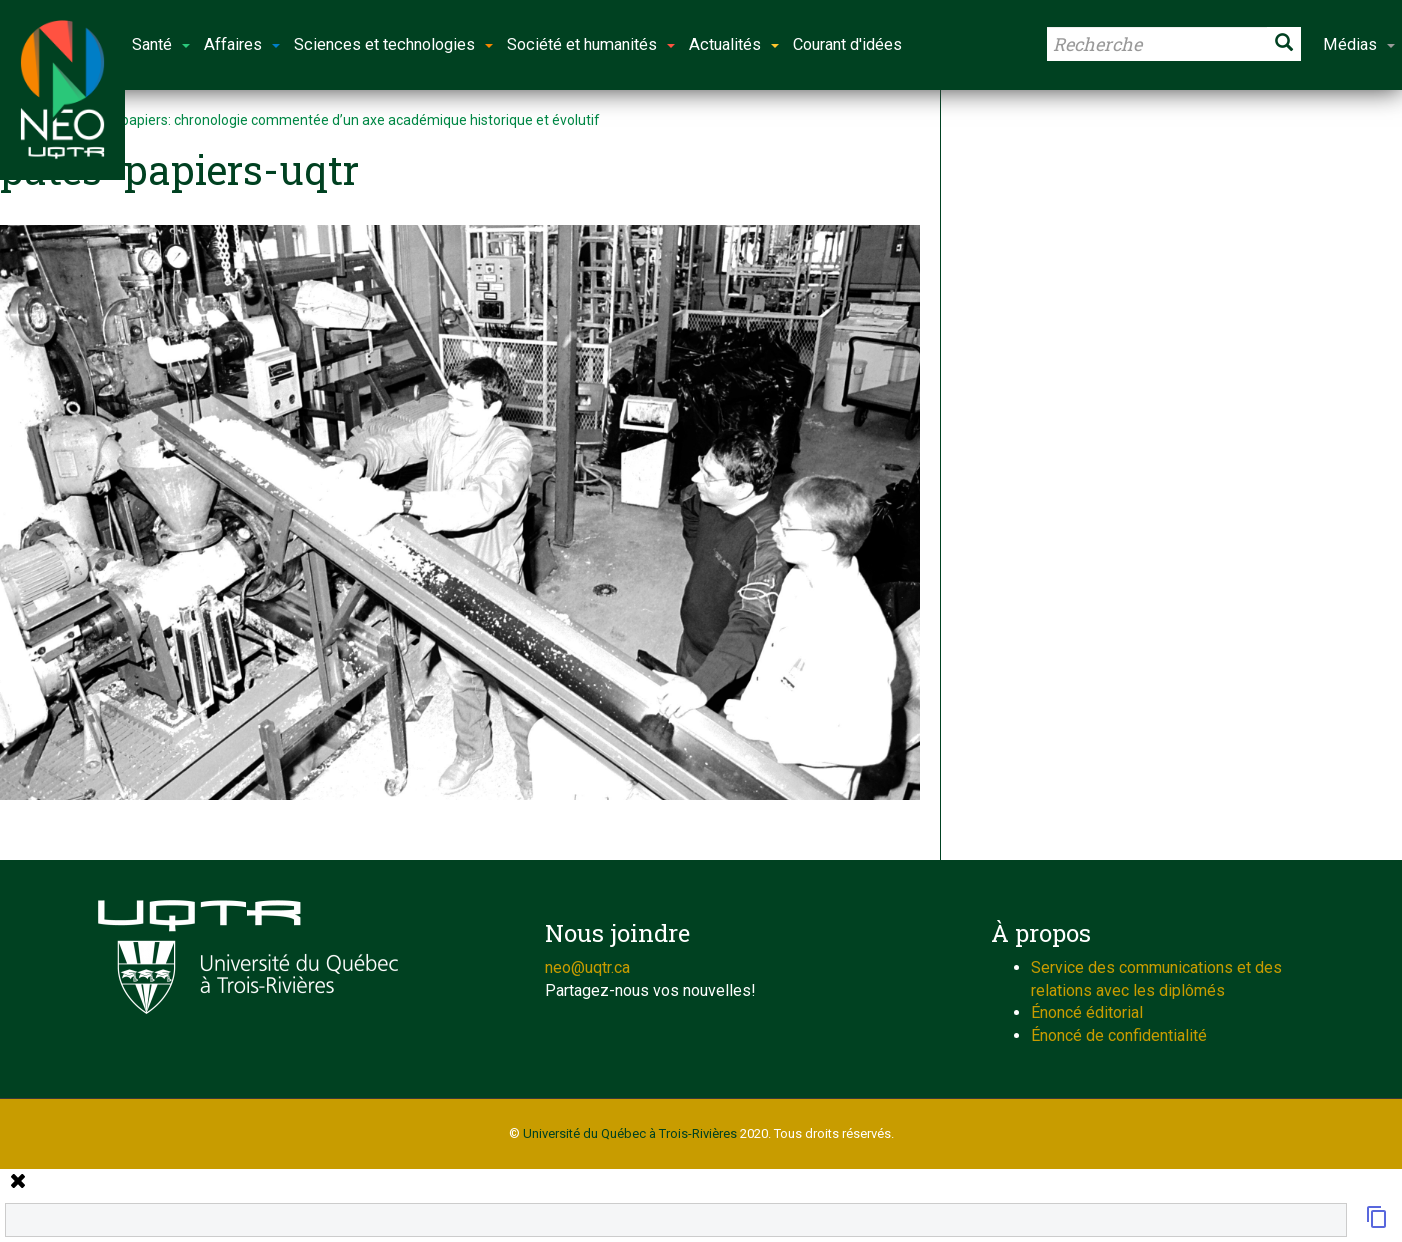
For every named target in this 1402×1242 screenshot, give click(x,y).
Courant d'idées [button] (847, 44)
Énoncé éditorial (1087, 1012)
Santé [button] (161, 44)
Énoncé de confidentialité (1119, 1035)
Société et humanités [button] (591, 44)
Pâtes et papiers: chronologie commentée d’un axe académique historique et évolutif (332, 120)
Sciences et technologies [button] (393, 44)
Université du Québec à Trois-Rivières (630, 1133)
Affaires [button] (242, 44)
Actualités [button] (734, 44)
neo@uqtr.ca (587, 967)
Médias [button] (1359, 44)
